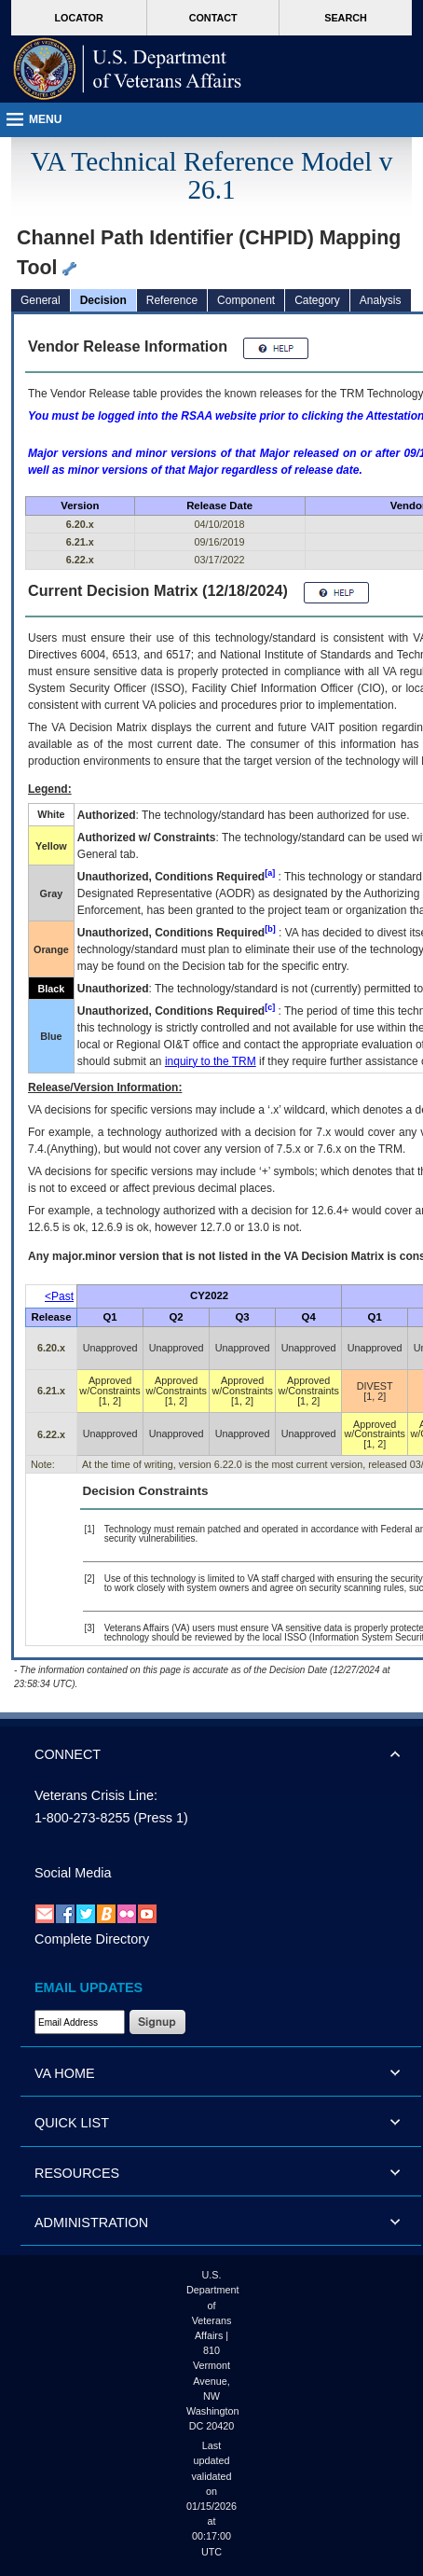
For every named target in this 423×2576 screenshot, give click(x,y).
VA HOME (64, 2073)
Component (246, 300)
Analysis (381, 300)
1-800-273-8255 (82, 1817)
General (40, 300)
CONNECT (67, 1754)
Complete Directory (91, 1939)
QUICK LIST (71, 2122)
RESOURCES (76, 2173)
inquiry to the (210, 1061)
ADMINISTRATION (91, 2222)
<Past (59, 1296)
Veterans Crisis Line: (95, 1795)
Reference (172, 300)
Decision (103, 300)
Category (317, 300)
